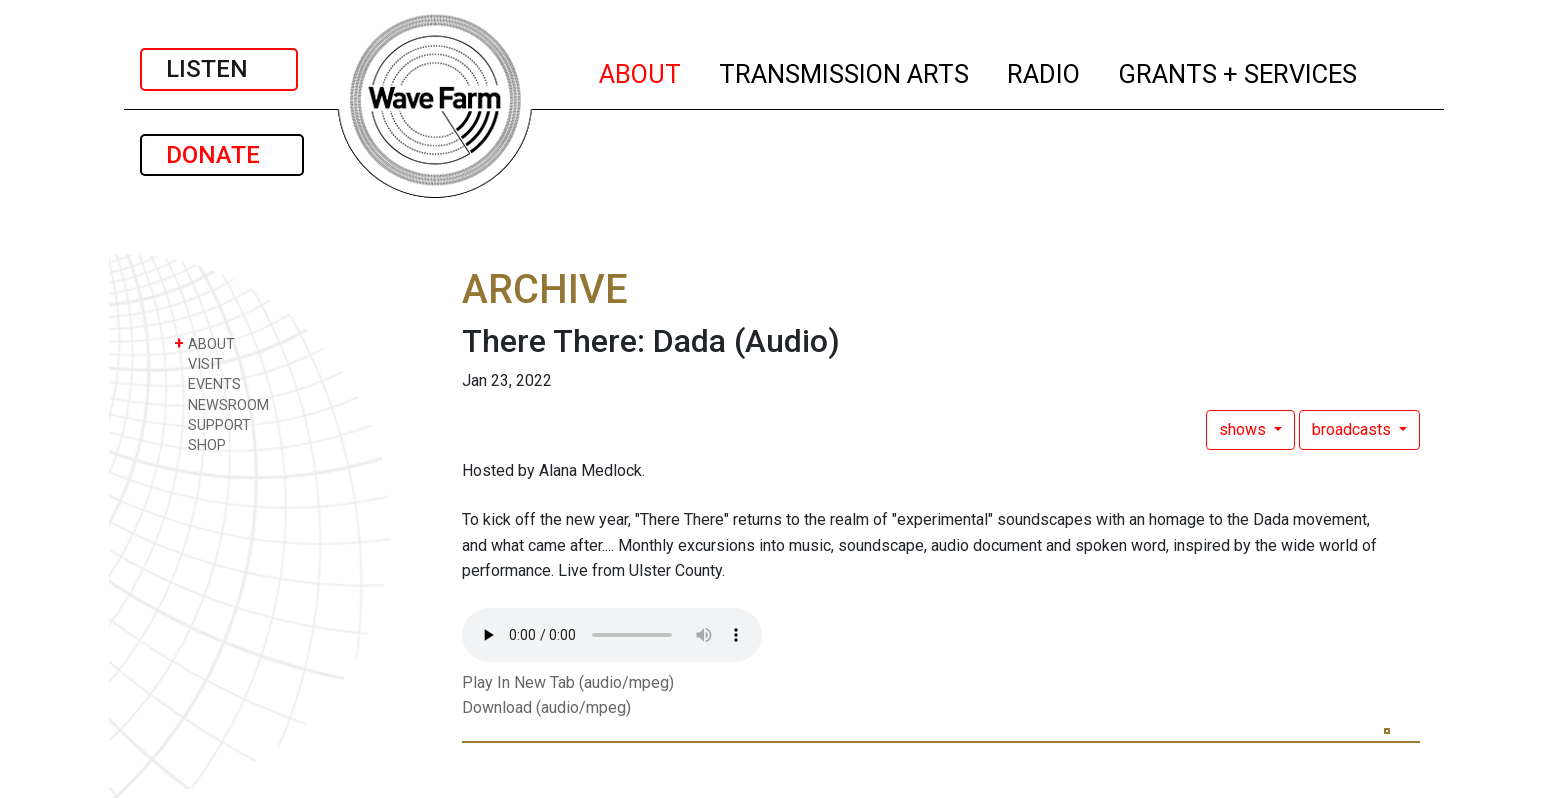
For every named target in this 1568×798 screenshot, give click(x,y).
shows (1244, 429)
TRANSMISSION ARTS (845, 71)
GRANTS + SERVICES (1238, 71)
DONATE (222, 155)
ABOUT (641, 71)
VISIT (198, 363)
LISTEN (219, 69)
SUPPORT (212, 424)
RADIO (1044, 71)
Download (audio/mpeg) (546, 707)
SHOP (200, 444)
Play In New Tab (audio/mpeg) (568, 682)
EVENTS (207, 383)
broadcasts (1353, 429)
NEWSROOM (221, 404)
